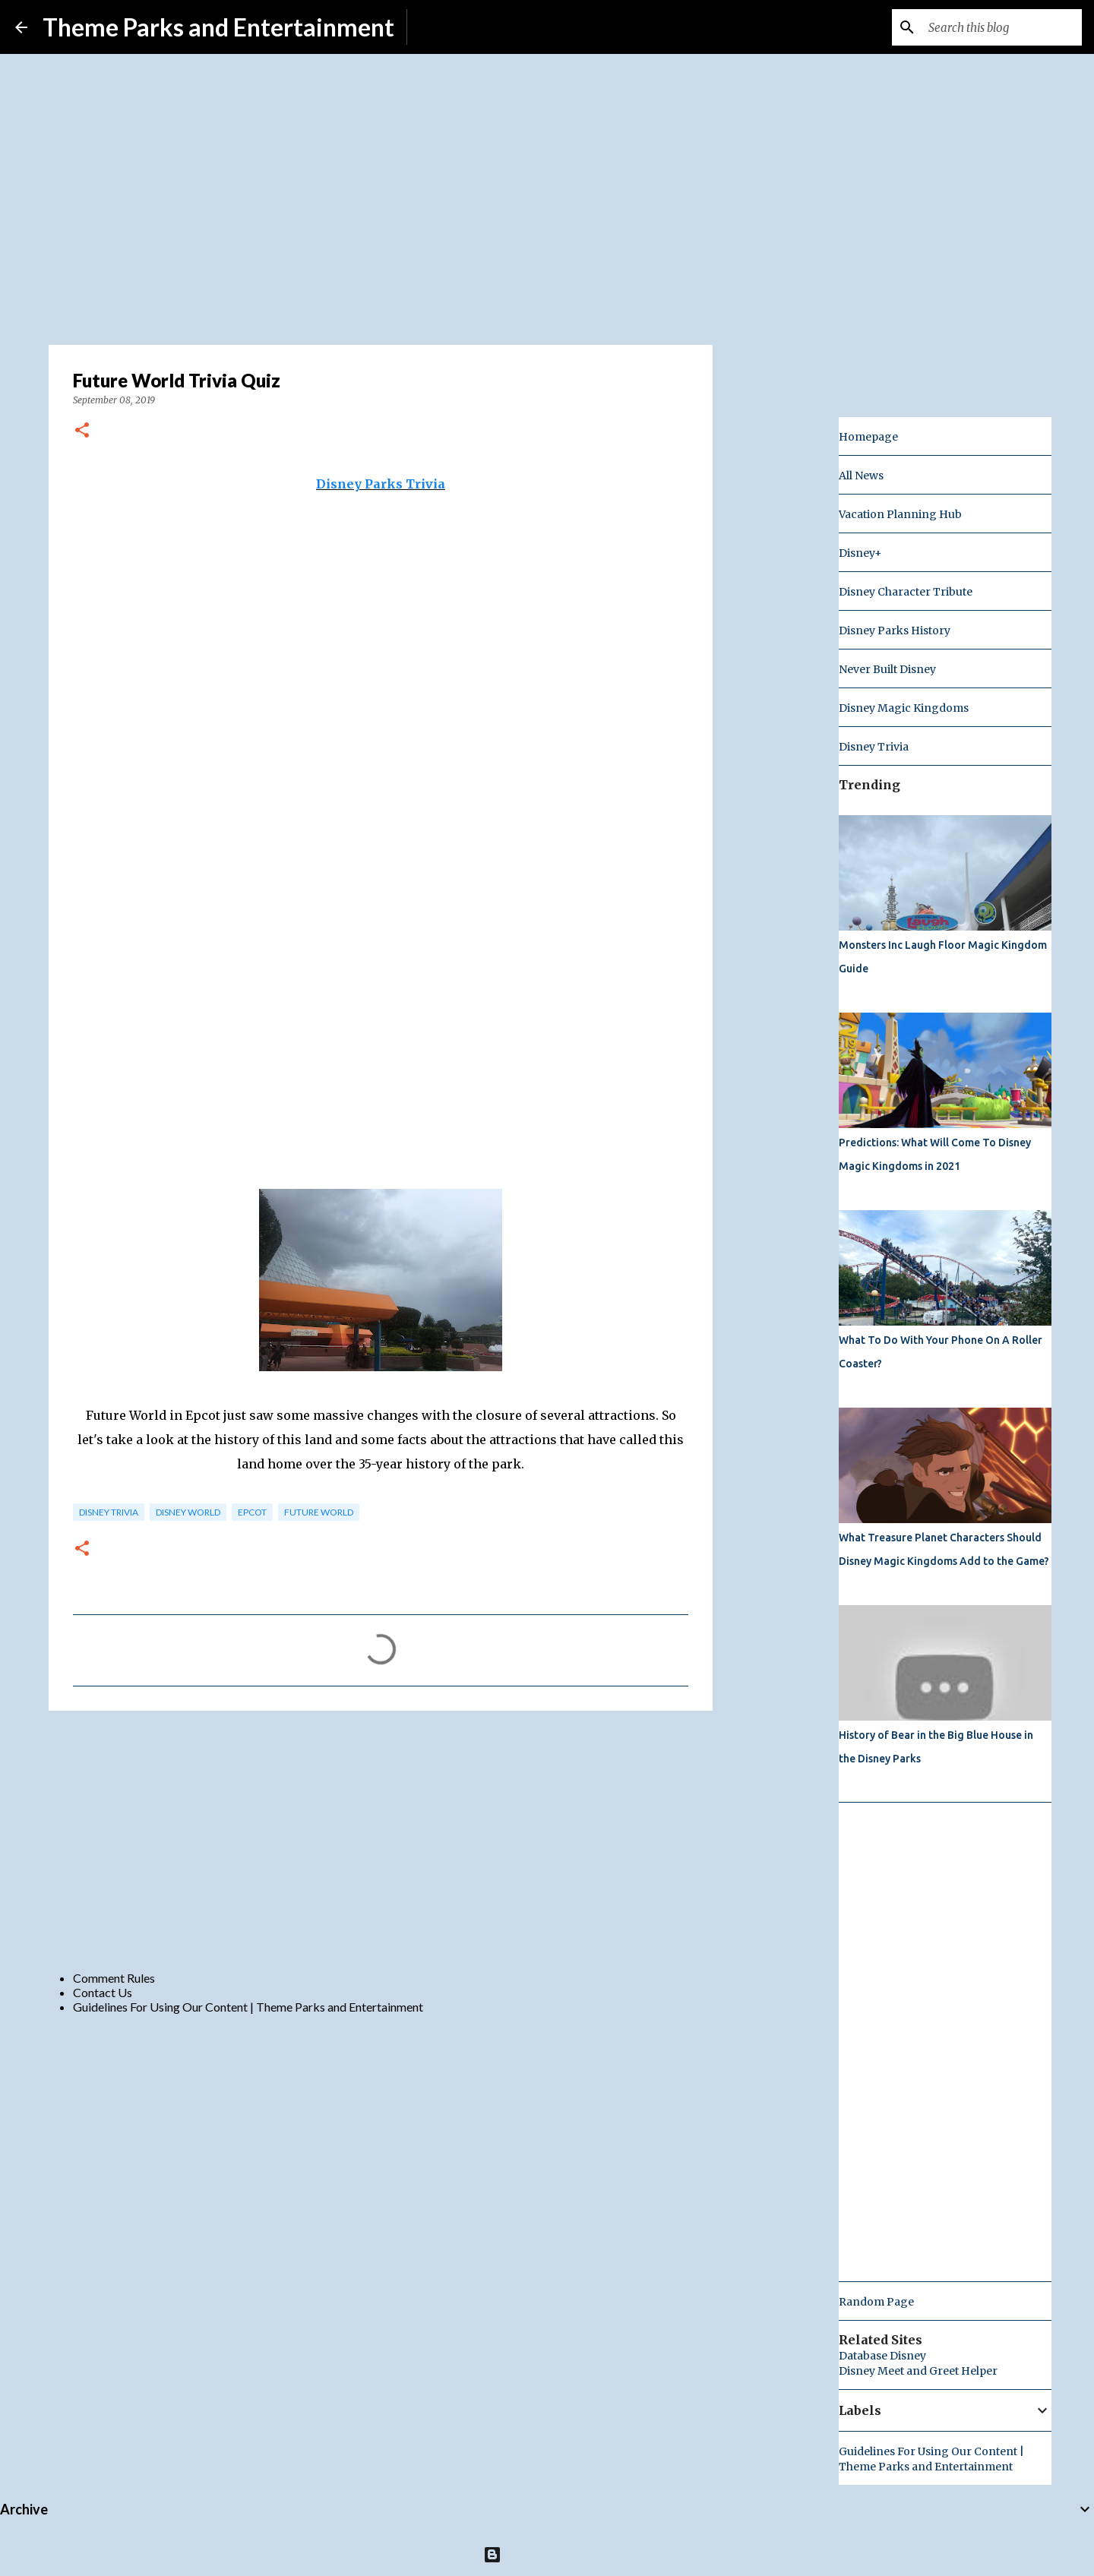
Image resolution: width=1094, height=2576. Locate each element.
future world (318, 1512)
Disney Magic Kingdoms (904, 708)
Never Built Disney (887, 669)
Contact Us (102, 1992)
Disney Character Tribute (905, 592)
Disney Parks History (894, 630)
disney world (188, 1512)
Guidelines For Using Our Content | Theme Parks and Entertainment (248, 2006)
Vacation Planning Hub (900, 514)
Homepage (868, 437)
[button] (82, 431)
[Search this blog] (1002, 27)
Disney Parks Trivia (380, 483)
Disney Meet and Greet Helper (918, 2371)
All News (861, 475)
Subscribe (444, 27)
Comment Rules (114, 1978)
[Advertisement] (381, 1840)
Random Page (876, 2302)
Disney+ (860, 553)
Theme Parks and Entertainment (218, 27)
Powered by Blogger (547, 2554)
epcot (252, 1512)
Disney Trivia (108, 1512)
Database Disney (882, 2356)
